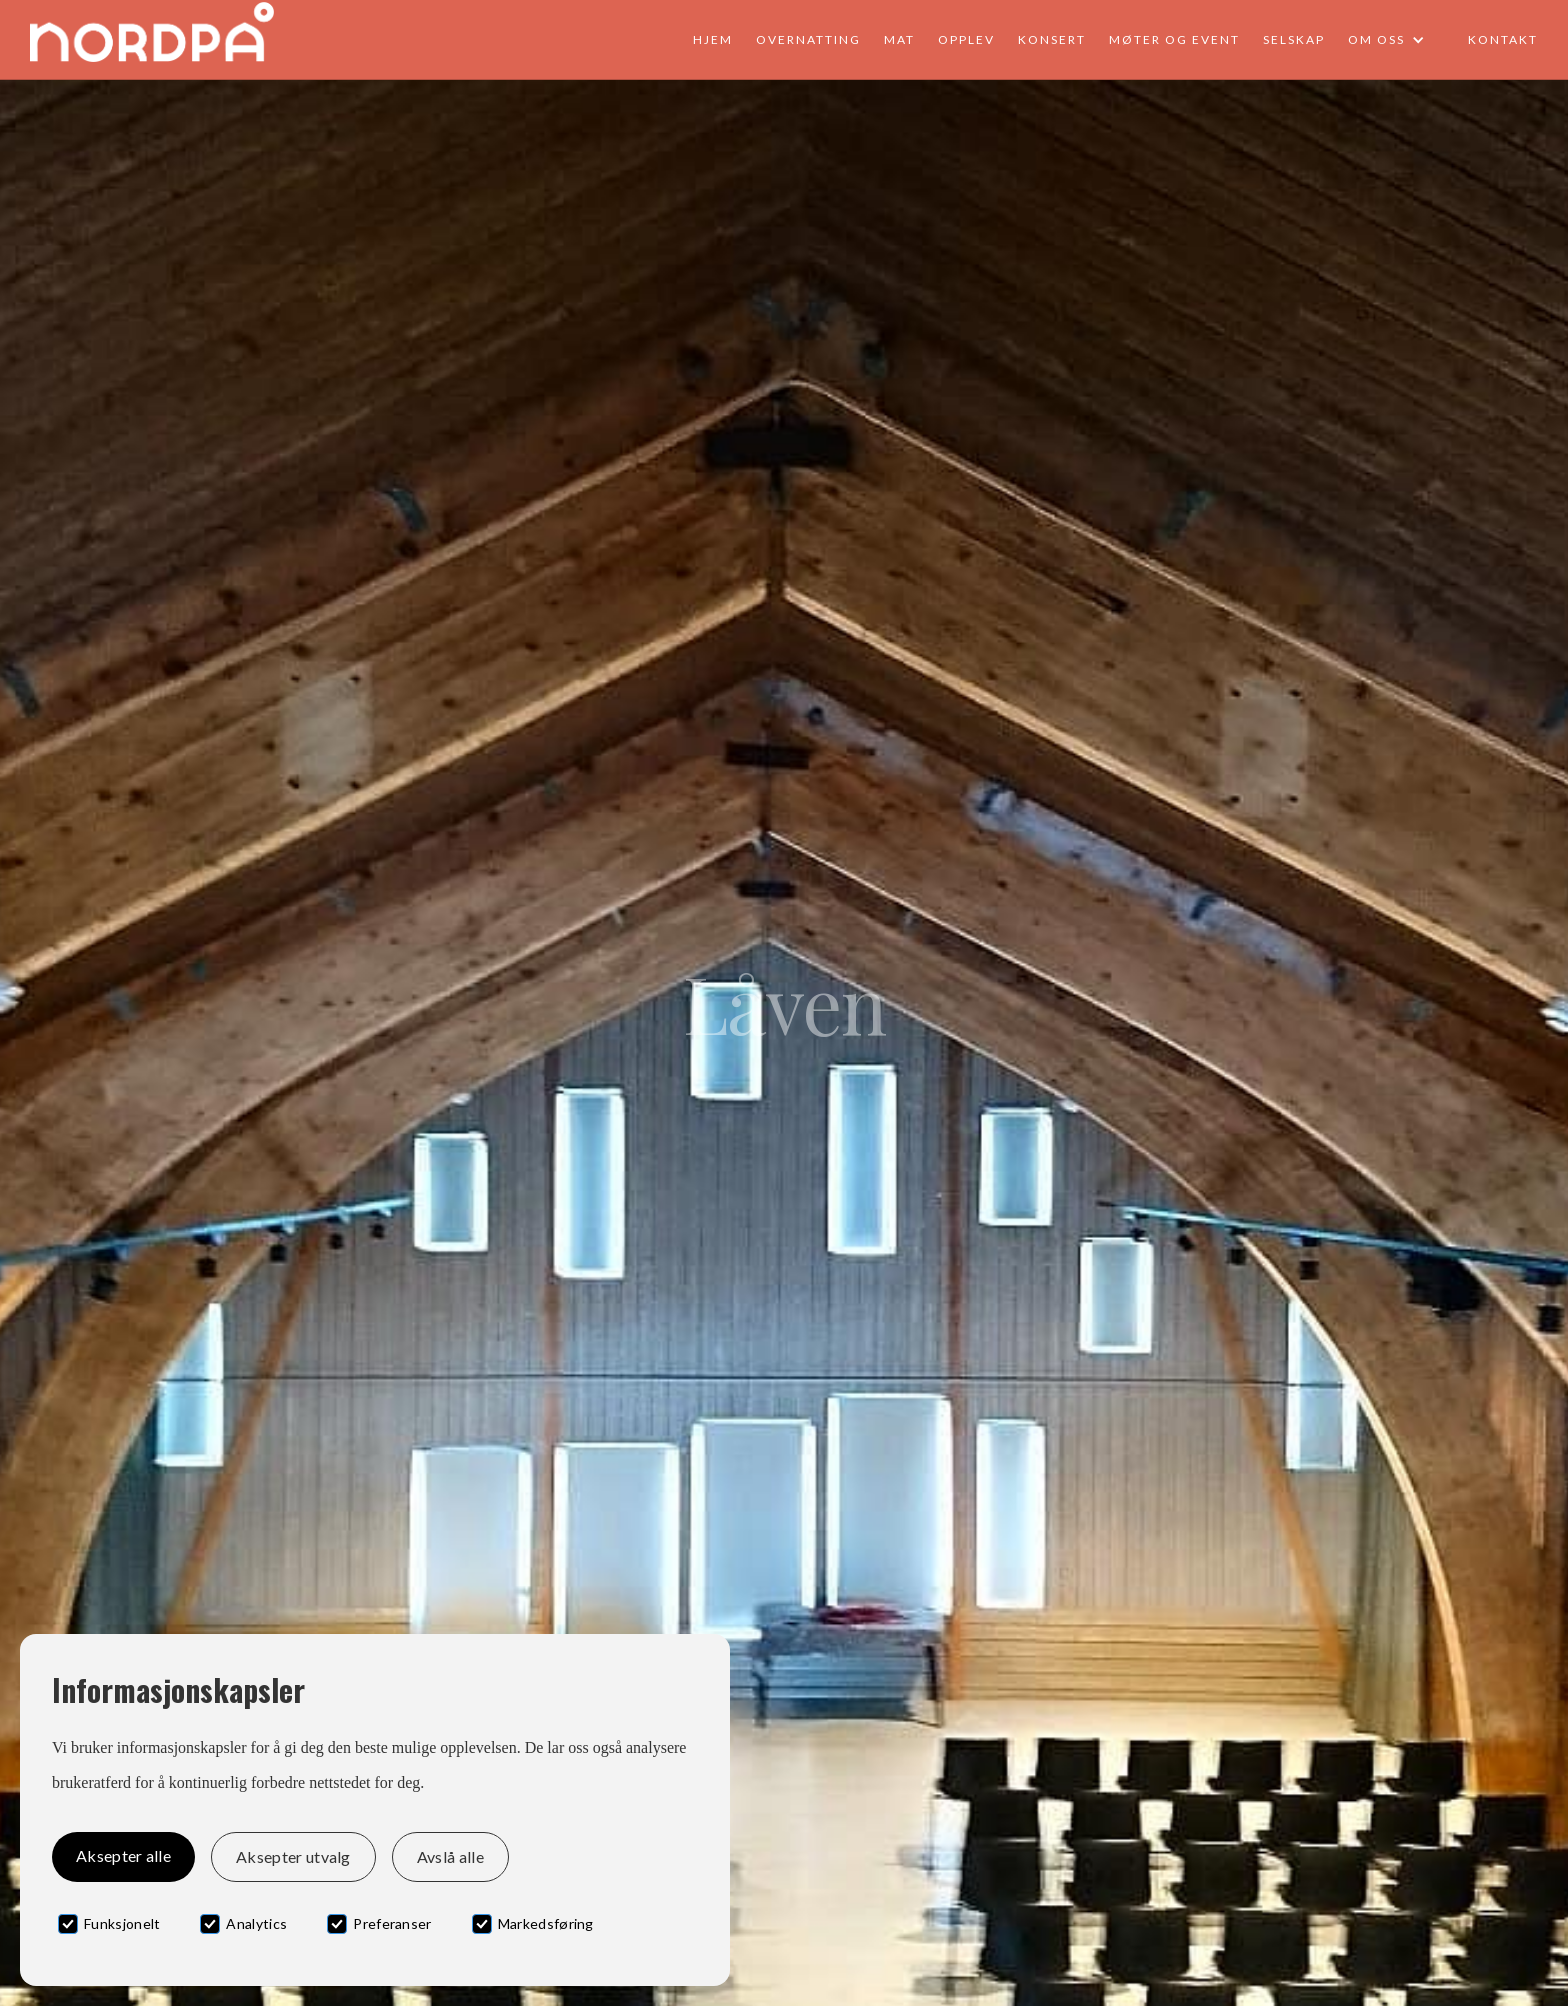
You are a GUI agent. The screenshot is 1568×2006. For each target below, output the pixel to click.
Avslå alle (450, 1856)
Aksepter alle (123, 1855)
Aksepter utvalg (293, 1856)
